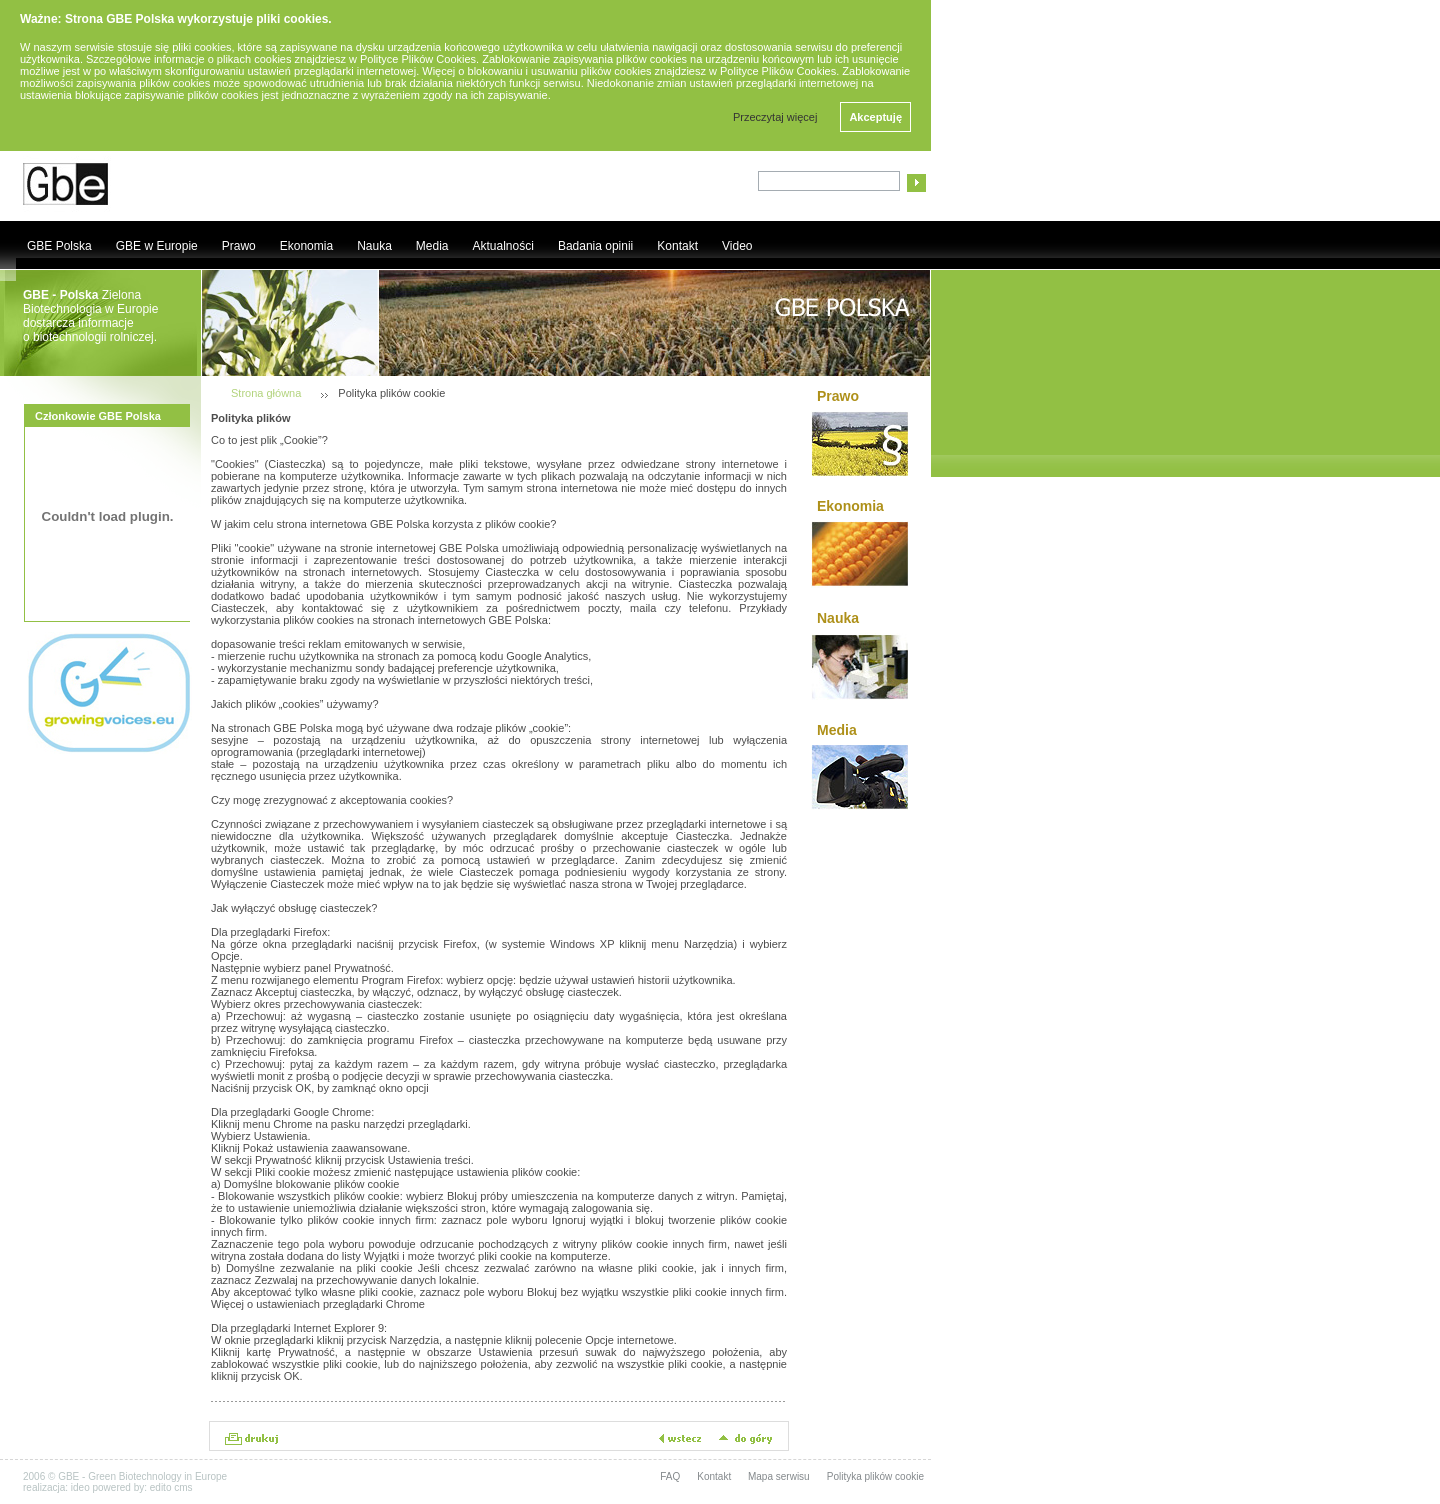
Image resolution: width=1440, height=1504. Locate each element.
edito (161, 1487)
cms (183, 1487)
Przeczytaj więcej (775, 117)
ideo (80, 1487)
